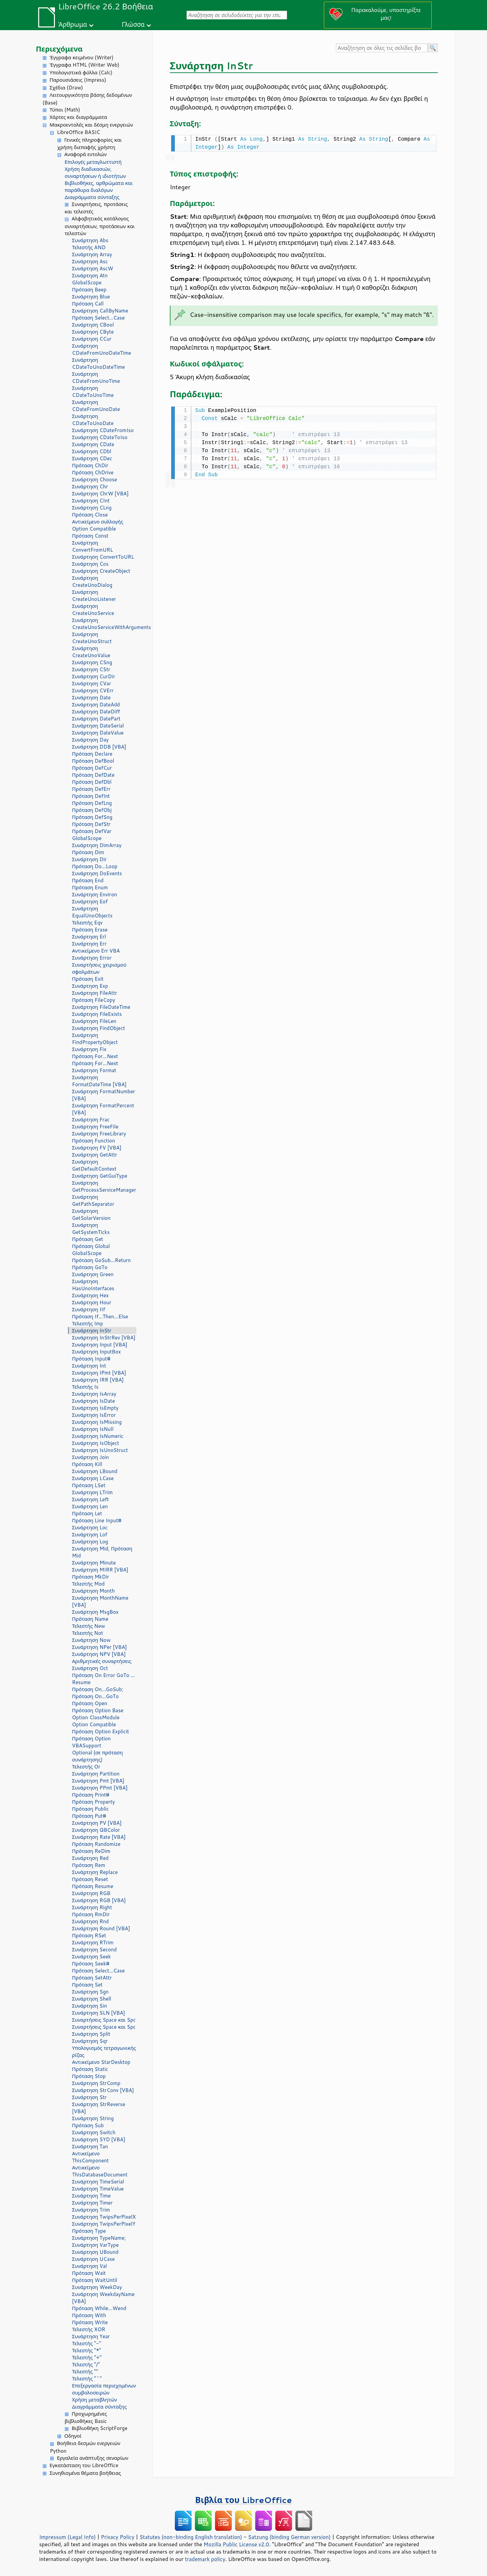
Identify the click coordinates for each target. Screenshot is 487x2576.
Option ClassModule (96, 1717)
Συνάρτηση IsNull (93, 1429)
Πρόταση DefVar (91, 831)
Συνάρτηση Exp (90, 985)
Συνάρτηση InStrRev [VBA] (103, 1337)
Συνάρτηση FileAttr (94, 992)
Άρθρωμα (72, 24)
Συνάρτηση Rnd (90, 1921)
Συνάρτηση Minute (94, 1562)
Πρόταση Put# (89, 1815)
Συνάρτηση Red (90, 1858)
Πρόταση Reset (90, 1879)
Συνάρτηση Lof (89, 1534)
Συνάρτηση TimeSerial (98, 2181)
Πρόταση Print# (91, 1794)
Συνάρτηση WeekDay (97, 2287)
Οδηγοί (72, 2435)
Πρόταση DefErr (91, 788)
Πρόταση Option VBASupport (91, 1742)
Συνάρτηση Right (92, 1907)
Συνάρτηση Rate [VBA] (99, 1836)
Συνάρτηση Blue (91, 296)
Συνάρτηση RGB (91, 1893)
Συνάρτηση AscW (92, 268)
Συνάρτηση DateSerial (98, 725)
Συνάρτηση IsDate (93, 1400)
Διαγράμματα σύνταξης (92, 197)
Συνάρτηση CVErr (93, 690)
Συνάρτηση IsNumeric (97, 1436)
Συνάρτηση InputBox (96, 1351)
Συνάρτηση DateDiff (96, 711)
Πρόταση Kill (87, 1464)
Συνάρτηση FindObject (98, 1028)
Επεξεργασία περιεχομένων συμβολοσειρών (104, 2389)
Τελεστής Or (86, 1766)
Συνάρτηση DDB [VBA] (99, 746)
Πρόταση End (87, 880)
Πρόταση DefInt (91, 795)
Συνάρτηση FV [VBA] (96, 1147)
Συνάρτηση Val (89, 2266)
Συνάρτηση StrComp (96, 2083)
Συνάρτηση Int (89, 1365)
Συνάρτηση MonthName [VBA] (100, 1601)
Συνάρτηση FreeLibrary (99, 1133)
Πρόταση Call (87, 303)
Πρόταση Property (93, 1801)
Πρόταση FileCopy (93, 999)
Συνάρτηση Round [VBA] (101, 1928)
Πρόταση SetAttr (92, 1977)
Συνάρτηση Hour (91, 1302)
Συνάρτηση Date (91, 697)
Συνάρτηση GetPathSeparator (93, 1200)
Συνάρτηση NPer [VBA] (99, 1647)
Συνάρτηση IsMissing (97, 1421)
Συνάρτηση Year (91, 2336)
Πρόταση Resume (92, 1886)
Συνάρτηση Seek (91, 1956)
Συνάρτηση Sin (89, 2005)
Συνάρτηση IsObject (95, 1443)
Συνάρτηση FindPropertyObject (95, 1039)
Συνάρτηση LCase (93, 1478)
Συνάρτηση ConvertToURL (103, 556)
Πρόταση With (89, 2315)
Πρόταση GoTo (90, 1267)
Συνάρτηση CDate (93, 444)
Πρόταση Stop (89, 2076)
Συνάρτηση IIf (88, 1309)
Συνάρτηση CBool (93, 324)
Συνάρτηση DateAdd (96, 704)
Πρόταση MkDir (90, 1576)
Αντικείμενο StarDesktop (101, 2062)
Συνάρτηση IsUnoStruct (100, 1450)
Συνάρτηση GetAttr (94, 1154)
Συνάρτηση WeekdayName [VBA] (103, 2298)
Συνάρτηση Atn (90, 275)
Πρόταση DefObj (92, 810)
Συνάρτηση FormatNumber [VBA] (103, 1095)
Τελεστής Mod (88, 1583)
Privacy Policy (117, 2536)
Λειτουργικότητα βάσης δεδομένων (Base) (87, 98)
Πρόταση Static (90, 2069)
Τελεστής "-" (86, 2343)
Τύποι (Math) (65, 109)
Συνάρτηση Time (91, 2195)
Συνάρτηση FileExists (97, 1014)
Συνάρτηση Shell (91, 1998)
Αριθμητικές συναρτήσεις (101, 1661)
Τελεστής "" (85, 2371)
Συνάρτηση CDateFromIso (103, 430)
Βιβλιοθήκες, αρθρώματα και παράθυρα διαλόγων (99, 187)
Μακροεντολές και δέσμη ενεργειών (91, 124)
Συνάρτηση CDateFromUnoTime (96, 377)
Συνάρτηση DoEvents (97, 873)
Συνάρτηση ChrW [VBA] (100, 493)
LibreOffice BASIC (78, 132)
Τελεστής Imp (87, 1323)
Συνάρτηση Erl (89, 936)
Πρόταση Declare (92, 753)
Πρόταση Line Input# (97, 1520)
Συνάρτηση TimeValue (98, 2188)
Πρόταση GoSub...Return (101, 1260)
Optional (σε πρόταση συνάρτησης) (97, 1756)
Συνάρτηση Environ (94, 894)
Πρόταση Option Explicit (100, 1731)
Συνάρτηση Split (91, 2033)
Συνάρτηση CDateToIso (99, 437)
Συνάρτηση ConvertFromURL (92, 546)
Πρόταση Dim (88, 852)
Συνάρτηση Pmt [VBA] (98, 1780)
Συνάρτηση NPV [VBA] (99, 1654)
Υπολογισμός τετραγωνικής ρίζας (104, 2051)
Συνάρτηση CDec (92, 458)
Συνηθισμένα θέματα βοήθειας (85, 2473)
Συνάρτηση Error (92, 957)
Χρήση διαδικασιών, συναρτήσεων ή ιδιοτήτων (95, 172)
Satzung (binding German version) (289, 2536)
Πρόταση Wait (89, 2273)
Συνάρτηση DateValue (98, 732)
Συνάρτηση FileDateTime (101, 1007)
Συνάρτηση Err (89, 943)
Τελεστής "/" (86, 2364)
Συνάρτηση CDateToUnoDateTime (98, 363)
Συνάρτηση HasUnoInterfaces (93, 1285)
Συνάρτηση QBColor (96, 1829)
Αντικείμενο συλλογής (97, 521)
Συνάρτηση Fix (89, 1049)
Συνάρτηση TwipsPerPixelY (104, 2223)
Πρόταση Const (90, 535)
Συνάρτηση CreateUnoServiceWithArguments (104, 624)
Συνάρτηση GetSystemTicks (91, 1229)
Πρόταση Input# (91, 1358)
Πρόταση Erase (90, 929)
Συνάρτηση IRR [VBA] (98, 1379)
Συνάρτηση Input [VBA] (99, 1344)
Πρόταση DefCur (92, 767)
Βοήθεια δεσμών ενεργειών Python (85, 2447)
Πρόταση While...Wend (99, 2308)
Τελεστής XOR (88, 2329)
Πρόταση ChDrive (93, 472)
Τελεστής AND (89, 247)
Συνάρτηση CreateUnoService (93, 610)
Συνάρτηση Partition (96, 1773)
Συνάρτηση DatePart (96, 718)
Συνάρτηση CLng (92, 507)
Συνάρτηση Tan (90, 2146)
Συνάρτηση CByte (93, 331)
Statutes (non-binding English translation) (190, 2536)
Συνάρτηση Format (94, 1070)
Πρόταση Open (89, 1703)
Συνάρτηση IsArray (94, 1393)
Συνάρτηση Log (90, 1541)
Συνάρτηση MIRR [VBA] (100, 1569)
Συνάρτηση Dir (89, 859)
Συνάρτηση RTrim (93, 1942)
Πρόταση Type (89, 2230)
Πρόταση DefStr (91, 824)
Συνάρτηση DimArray (97, 845)
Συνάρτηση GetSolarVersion (91, 1214)
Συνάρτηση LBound (94, 1471)
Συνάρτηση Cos (90, 563)
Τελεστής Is (85, 1386)
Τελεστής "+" (86, 2357)
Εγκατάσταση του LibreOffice (84, 2465)
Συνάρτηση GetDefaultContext (94, 1165)
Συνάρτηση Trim (91, 2209)
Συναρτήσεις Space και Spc (104, 2019)
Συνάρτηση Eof (90, 901)
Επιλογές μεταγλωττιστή (93, 161)
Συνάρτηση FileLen (94, 1021)
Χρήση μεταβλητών (94, 2399)
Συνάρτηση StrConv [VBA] (103, 2090)
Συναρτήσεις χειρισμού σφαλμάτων (99, 968)
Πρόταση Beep (89, 289)
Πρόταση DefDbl (92, 781)
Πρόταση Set (87, 1984)
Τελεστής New (88, 1625)
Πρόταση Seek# (91, 1963)
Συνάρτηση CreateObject (101, 570)
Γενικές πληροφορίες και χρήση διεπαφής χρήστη (89, 143)
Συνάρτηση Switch (94, 2132)
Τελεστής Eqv (87, 922)
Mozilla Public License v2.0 (236, 2544)
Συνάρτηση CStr (91, 669)
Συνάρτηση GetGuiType (99, 1175)
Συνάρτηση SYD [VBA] (98, 2139)
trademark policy (205, 2559)
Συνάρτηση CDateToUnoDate (93, 420)
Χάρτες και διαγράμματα (78, 117)
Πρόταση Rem (88, 1865)
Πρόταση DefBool (93, 760)
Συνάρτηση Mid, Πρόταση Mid (102, 1552)
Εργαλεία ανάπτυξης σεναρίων (92, 2457)
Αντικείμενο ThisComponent (90, 2157)
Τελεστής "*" (86, 2350)
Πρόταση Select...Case (98, 317)
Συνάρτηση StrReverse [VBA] (98, 2108)
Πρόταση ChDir (90, 465)
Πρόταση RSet (89, 1935)
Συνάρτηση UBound (95, 2251)
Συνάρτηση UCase (93, 2258)
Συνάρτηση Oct (90, 1668)
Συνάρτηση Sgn (90, 1991)
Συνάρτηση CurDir (93, 676)
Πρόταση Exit (87, 978)
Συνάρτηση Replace (95, 1872)
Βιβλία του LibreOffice (243, 2500)
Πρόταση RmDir (91, 1914)
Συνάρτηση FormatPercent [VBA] (103, 1109)
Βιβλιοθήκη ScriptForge (99, 2428)
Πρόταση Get (87, 1239)
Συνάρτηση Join (90, 1457)
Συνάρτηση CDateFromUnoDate (96, 406)
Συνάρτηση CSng (92, 662)
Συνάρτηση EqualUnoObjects (92, 912)
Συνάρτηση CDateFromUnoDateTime (101, 349)
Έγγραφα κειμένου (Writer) (82, 57)
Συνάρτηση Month (93, 1590)
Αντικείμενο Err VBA (96, 950)
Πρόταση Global (91, 1246)
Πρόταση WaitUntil (94, 2280)
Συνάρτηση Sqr (90, 2040)
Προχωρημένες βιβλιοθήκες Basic (86, 2417)
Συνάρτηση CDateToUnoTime (93, 392)
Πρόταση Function (93, 1140)
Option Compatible (94, 528)
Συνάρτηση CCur (92, 338)
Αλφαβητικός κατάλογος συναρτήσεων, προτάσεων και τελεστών (100, 226)
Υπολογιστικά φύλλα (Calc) (81, 72)
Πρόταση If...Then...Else (100, 1316)
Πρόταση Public (90, 1808)
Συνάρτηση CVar (91, 683)
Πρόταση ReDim (91, 1851)
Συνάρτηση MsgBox (95, 1611)
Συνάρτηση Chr (90, 486)
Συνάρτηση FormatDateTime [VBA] (99, 1081)
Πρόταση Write (90, 2322)
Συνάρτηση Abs (90, 240)
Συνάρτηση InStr (91, 1330)
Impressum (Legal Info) (67, 2536)
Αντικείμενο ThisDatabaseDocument (100, 2171)
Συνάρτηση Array (92, 254)
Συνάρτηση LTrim (92, 1492)
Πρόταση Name (90, 1618)
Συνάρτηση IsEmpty (95, 1407)
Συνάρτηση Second (94, 1949)
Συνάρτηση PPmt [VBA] (100, 1787)
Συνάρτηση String (93, 2118)
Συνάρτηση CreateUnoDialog (92, 581)
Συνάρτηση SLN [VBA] (98, 2012)
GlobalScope (86, 282)
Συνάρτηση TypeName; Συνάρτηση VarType (99, 2241)
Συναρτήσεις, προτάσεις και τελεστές (96, 208)
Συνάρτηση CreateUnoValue (91, 652)
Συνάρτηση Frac (91, 1119)
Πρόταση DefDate (93, 774)
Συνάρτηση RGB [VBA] (99, 1900)
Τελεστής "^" (87, 2378)
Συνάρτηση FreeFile (95, 1126)
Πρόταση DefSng (92, 817)
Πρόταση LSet (89, 1485)
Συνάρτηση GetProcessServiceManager (104, 1186)
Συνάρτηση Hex (90, 1295)
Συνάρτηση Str (89, 2097)
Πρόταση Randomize (96, 1844)
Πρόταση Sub (88, 2125)
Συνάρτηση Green (93, 1274)
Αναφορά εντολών (85, 154)
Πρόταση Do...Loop (94, 866)
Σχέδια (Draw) (66, 87)
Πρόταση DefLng (92, 803)
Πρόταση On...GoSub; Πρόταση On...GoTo (97, 1693)
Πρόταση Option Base (97, 1710)
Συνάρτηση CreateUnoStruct (92, 638)
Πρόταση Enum (90, 887)
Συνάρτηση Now (91, 1640)
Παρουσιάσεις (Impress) (78, 79)
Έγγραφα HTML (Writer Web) (84, 64)
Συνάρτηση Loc (90, 1527)
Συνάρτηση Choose (94, 479)
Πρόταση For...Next (95, 1056)
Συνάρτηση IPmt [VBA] (99, 1372)
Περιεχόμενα (59, 49)
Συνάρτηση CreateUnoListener (94, 595)
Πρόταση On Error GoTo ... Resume (103, 1679)
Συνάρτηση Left (90, 1499)
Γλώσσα (133, 24)
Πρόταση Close (90, 514)
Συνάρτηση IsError (94, 1414)
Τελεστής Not (87, 1633)
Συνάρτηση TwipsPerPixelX (104, 2216)
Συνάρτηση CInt (91, 500)
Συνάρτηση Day (90, 739)
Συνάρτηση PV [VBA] (97, 1822)
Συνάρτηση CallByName (100, 310)
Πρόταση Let (87, 1513)
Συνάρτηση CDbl (91, 451)
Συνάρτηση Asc (90, 261)
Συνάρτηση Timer (92, 2202)
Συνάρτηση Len (90, 1506)
